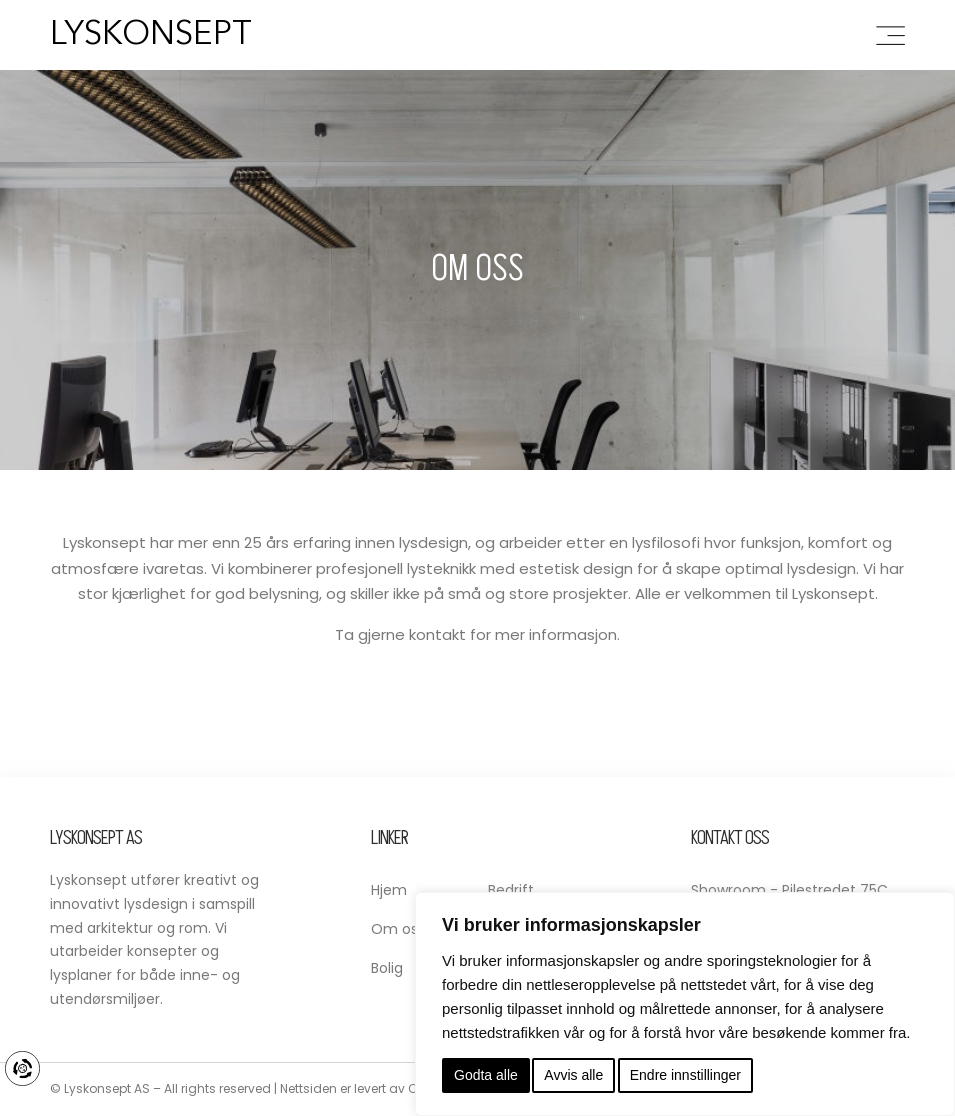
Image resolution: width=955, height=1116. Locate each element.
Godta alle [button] (486, 1075)
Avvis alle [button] (573, 1075)
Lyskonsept (151, 35)
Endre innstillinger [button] (685, 1075)
